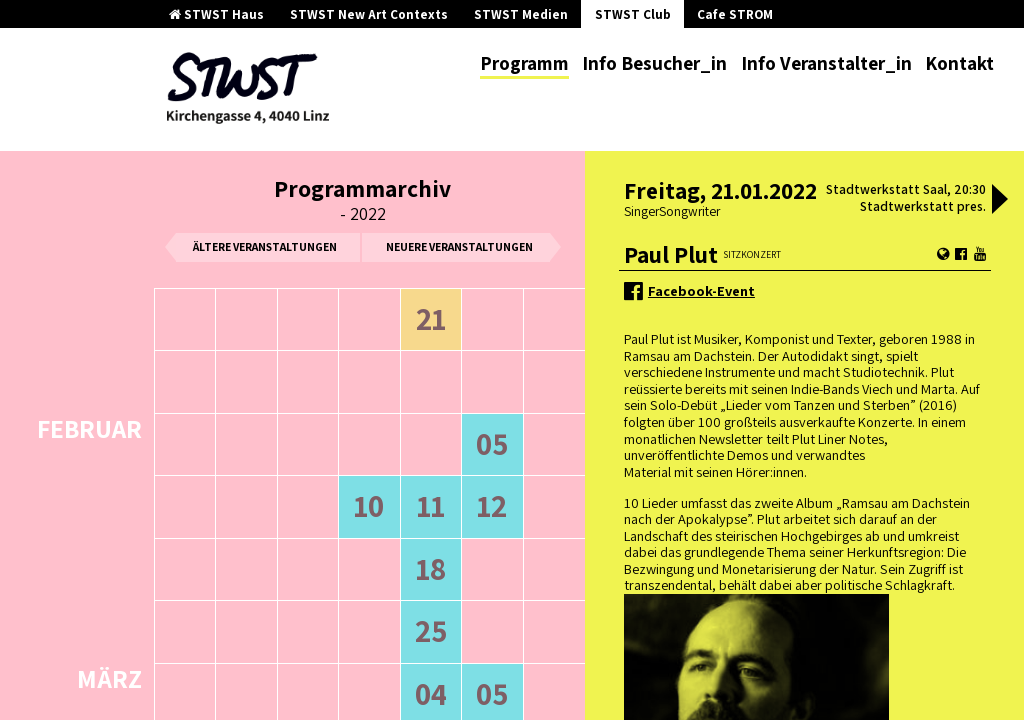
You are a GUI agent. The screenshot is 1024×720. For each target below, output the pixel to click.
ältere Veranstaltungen (265, 246)
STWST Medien (521, 14)
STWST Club (633, 14)
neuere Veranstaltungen (459, 246)
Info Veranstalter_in (826, 63)
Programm (524, 63)
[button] (1000, 201)
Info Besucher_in (654, 63)
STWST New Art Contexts (369, 14)
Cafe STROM (735, 14)
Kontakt (959, 63)
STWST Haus (216, 14)
